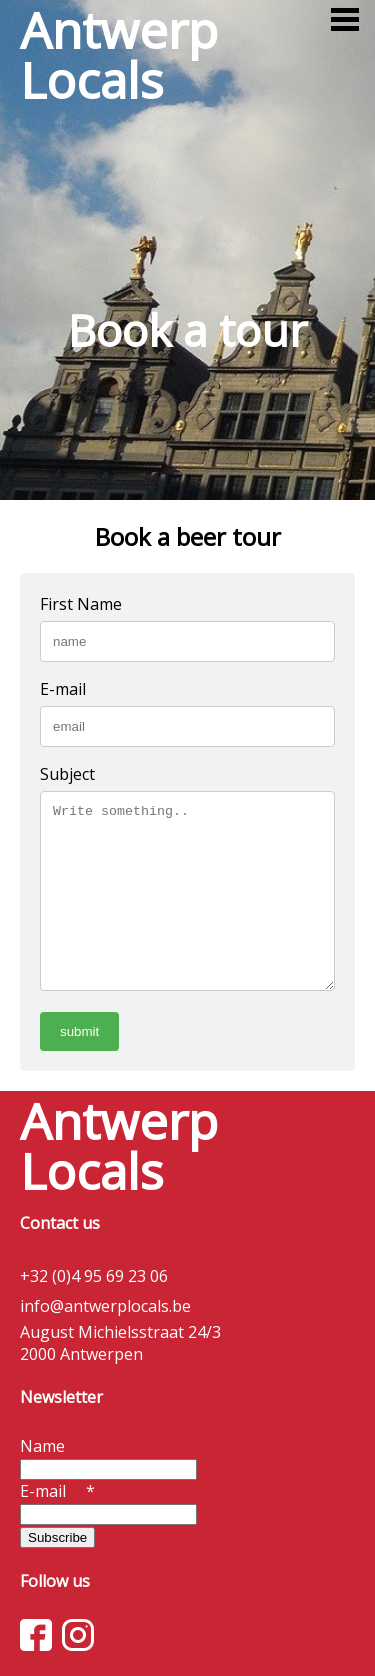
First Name (81, 604)
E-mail (63, 689)
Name (42, 1446)
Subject (67, 774)
